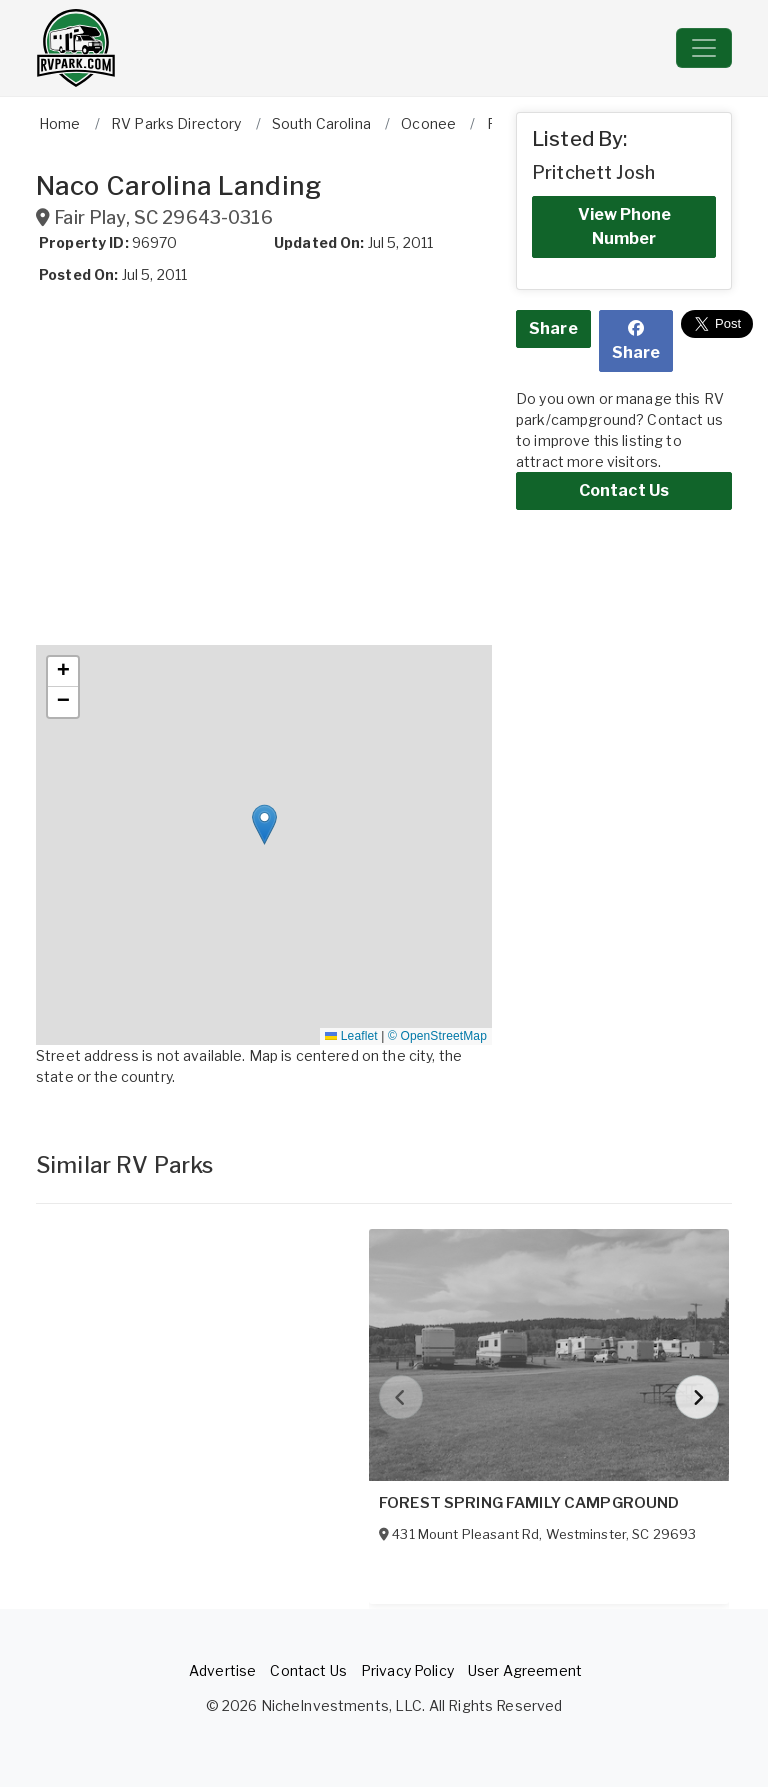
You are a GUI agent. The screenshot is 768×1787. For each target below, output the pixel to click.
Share (553, 328)
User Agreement (525, 1670)
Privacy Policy (407, 1670)
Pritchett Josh (593, 172)
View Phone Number (624, 226)
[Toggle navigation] (704, 48)
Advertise (222, 1670)
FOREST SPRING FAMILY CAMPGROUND (529, 1503)
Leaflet (351, 1036)
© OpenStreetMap (437, 1036)
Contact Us (624, 490)
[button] (264, 824)
